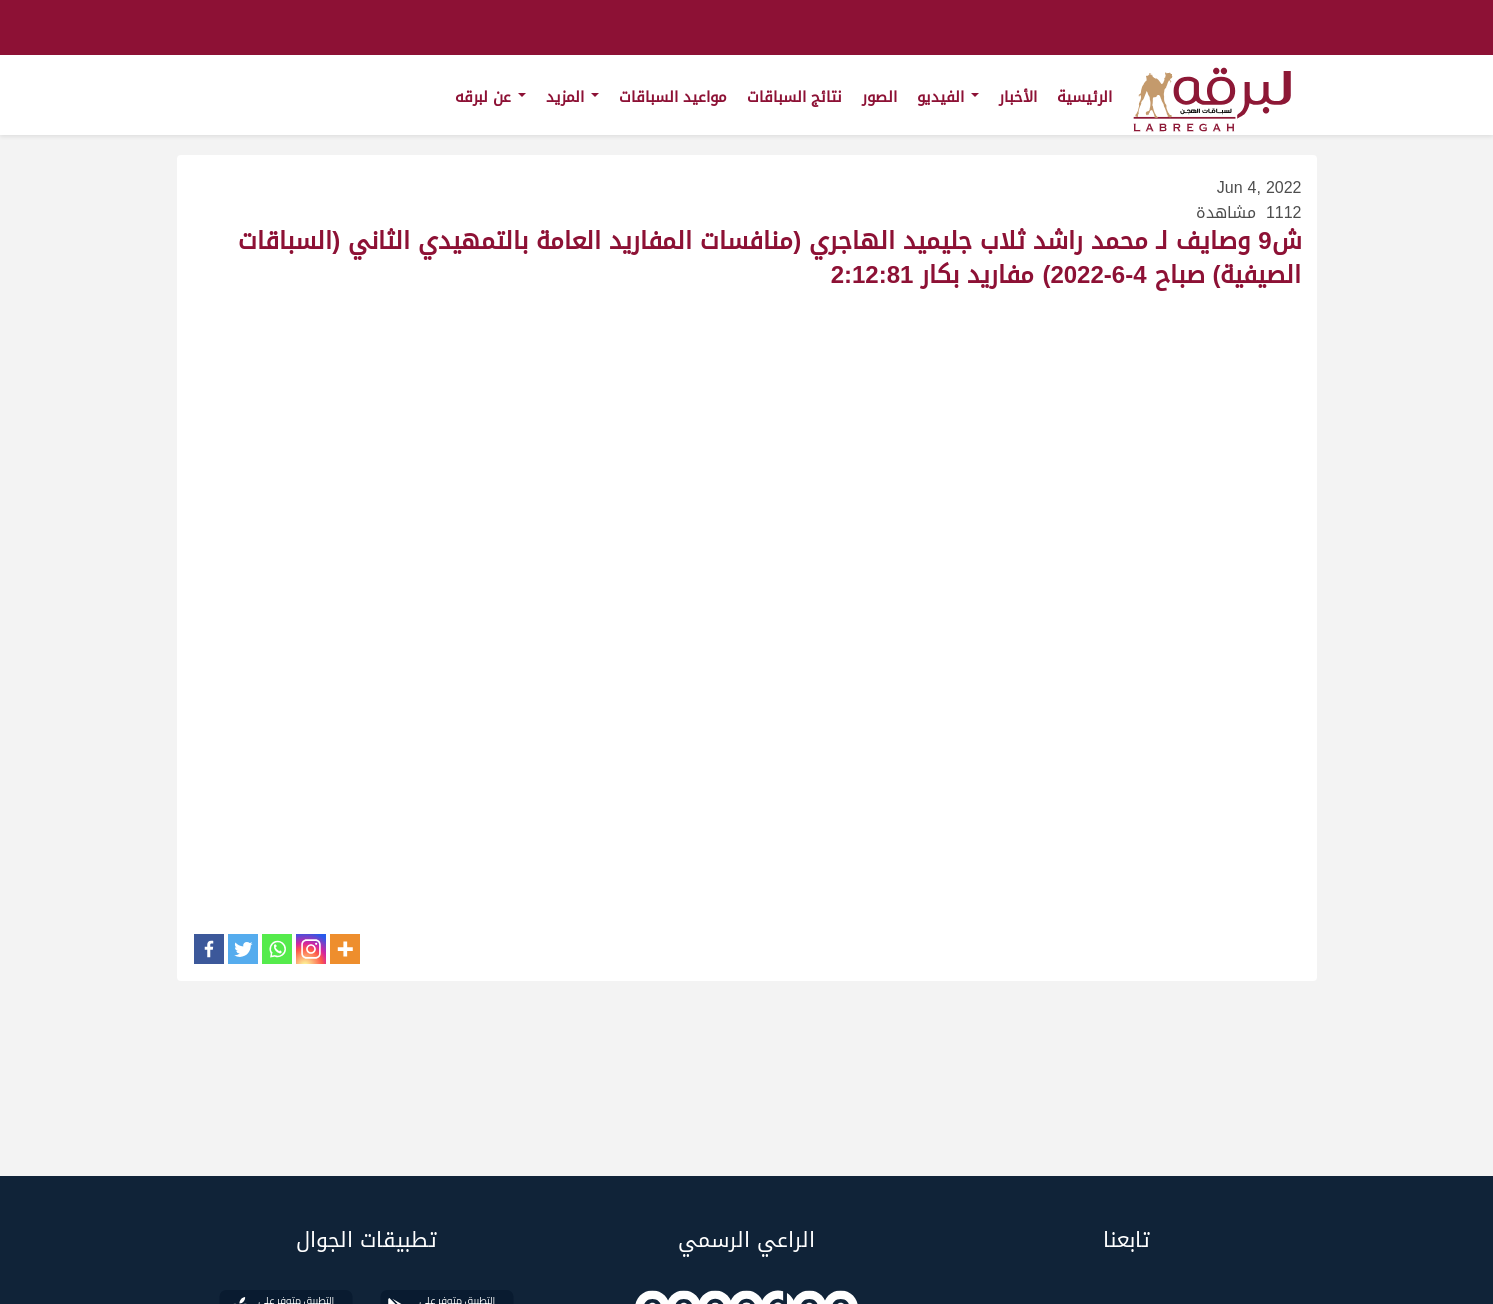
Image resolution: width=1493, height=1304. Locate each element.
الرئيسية (1084, 97)
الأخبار (1018, 97)
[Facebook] (209, 949)
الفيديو (948, 97)
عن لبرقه (490, 97)
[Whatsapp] (277, 949)
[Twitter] (243, 949)
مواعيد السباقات (673, 97)
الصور (879, 97)
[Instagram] (311, 949)
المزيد (572, 97)
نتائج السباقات (794, 97)
